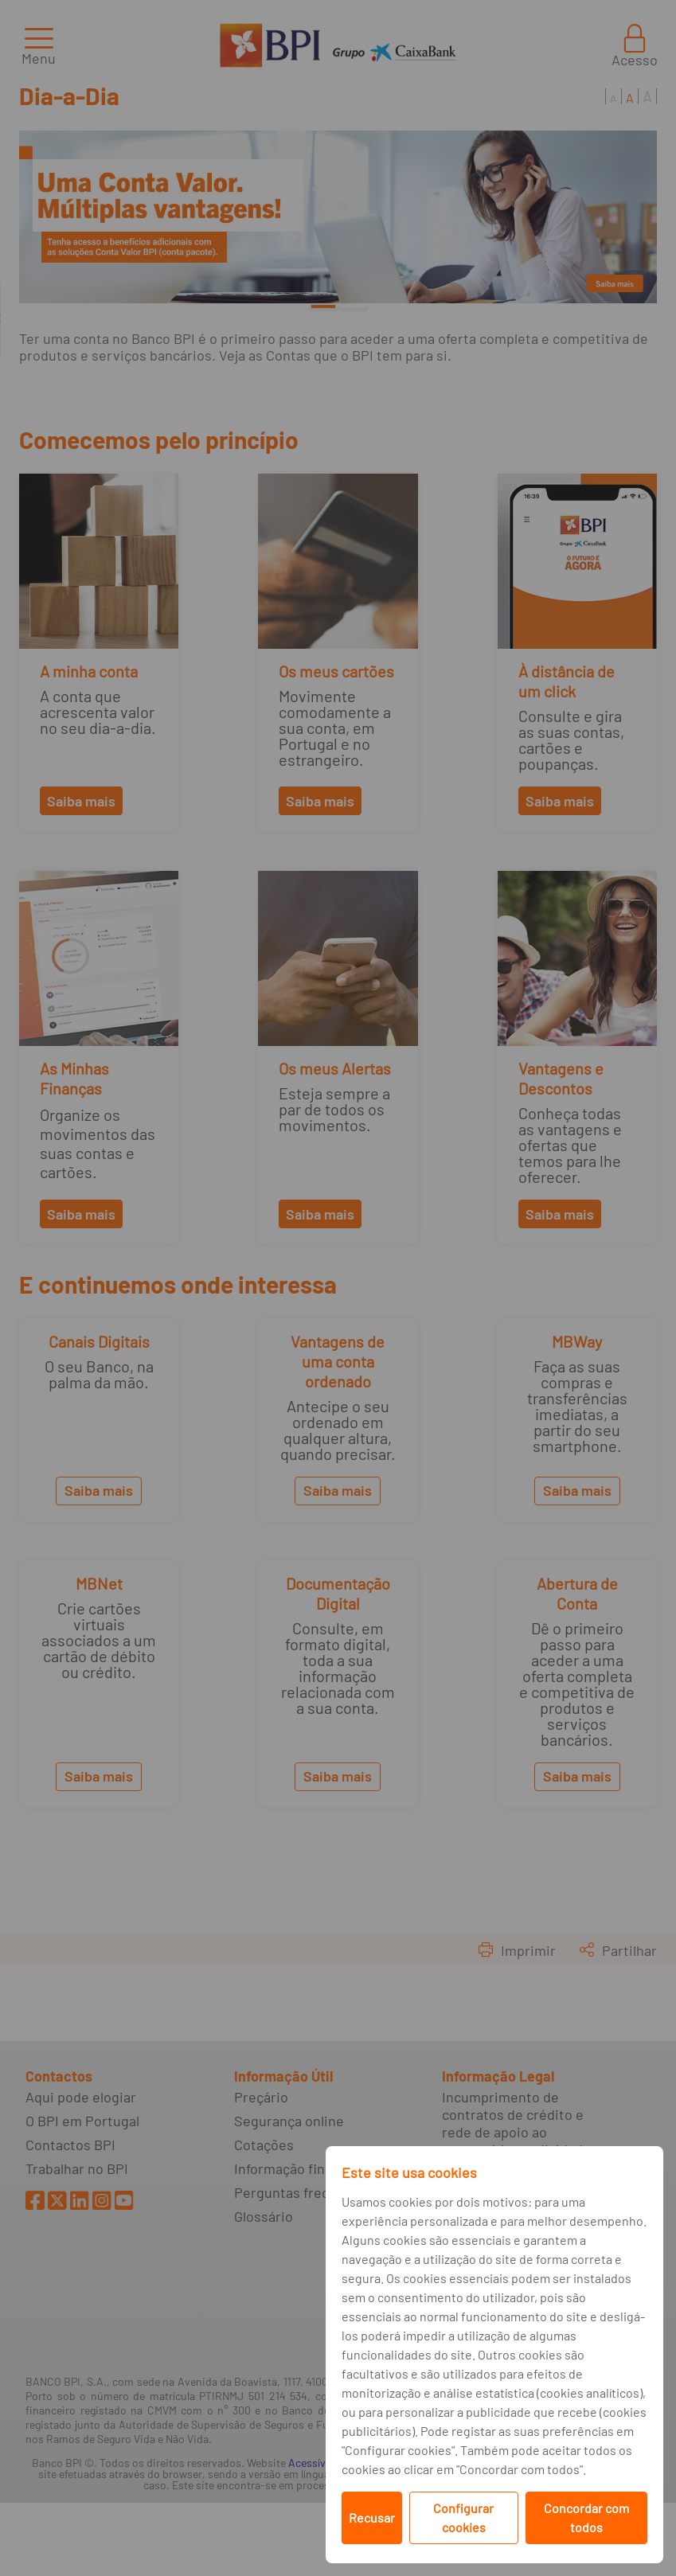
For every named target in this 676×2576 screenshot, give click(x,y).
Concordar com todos (586, 2517)
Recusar (372, 2517)
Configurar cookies (463, 2517)
